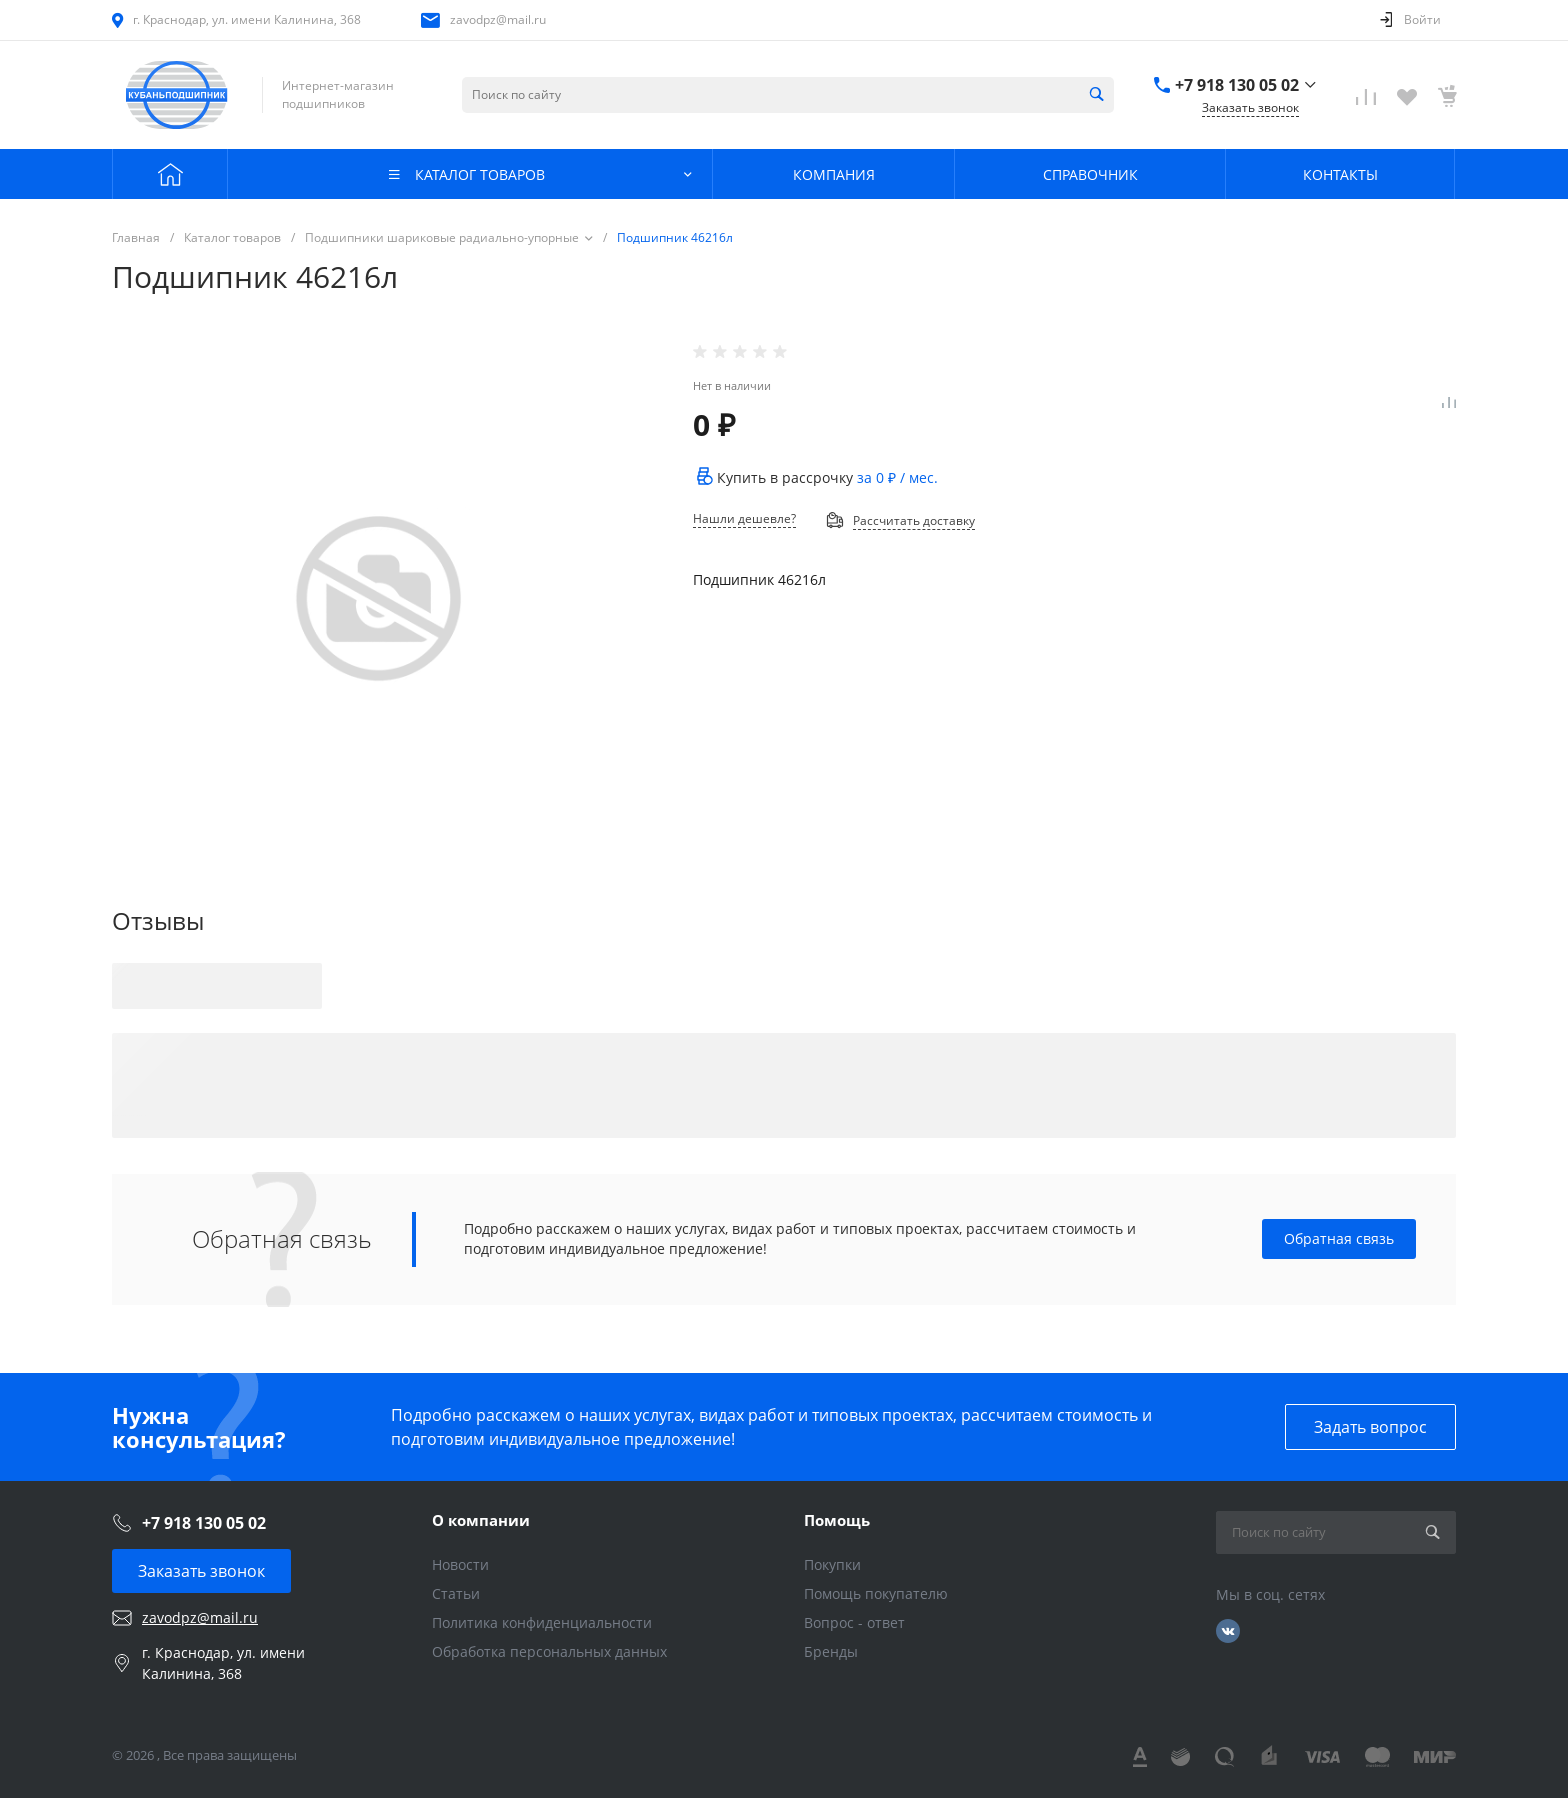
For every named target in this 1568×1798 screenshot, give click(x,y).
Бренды (831, 1651)
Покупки (832, 1564)
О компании (481, 1520)
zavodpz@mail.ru (498, 19)
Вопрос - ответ (854, 1622)
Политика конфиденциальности (542, 1622)
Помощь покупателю (876, 1593)
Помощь (837, 1520)
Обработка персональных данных (549, 1651)
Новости (460, 1564)
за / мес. (897, 477)
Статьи (456, 1593)
